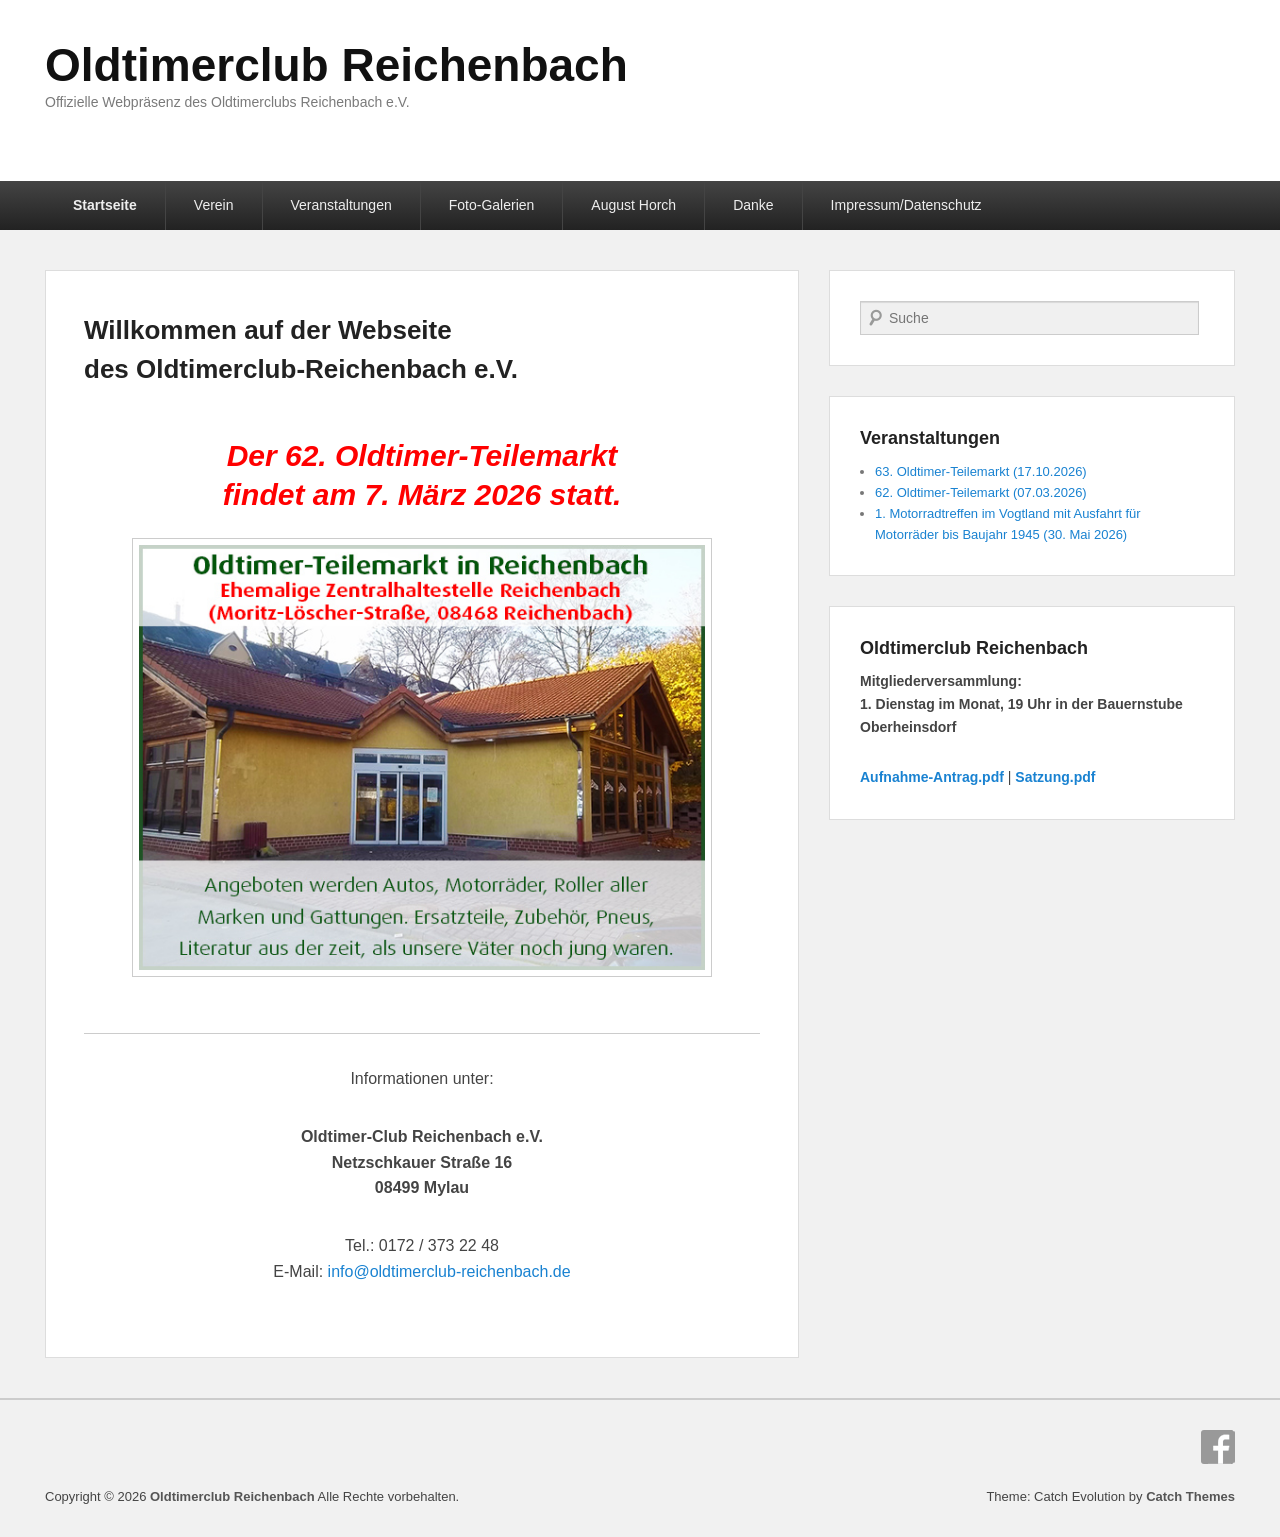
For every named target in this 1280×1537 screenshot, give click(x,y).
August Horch (633, 205)
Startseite (105, 205)
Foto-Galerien (492, 205)
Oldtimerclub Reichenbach (336, 65)
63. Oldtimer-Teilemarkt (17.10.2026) (981, 471)
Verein (214, 205)
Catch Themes (1190, 1496)
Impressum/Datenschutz (906, 205)
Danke (753, 205)
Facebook (1218, 1447)
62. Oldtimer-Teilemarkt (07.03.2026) (981, 492)
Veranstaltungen (341, 205)
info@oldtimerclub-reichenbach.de (449, 1271)
